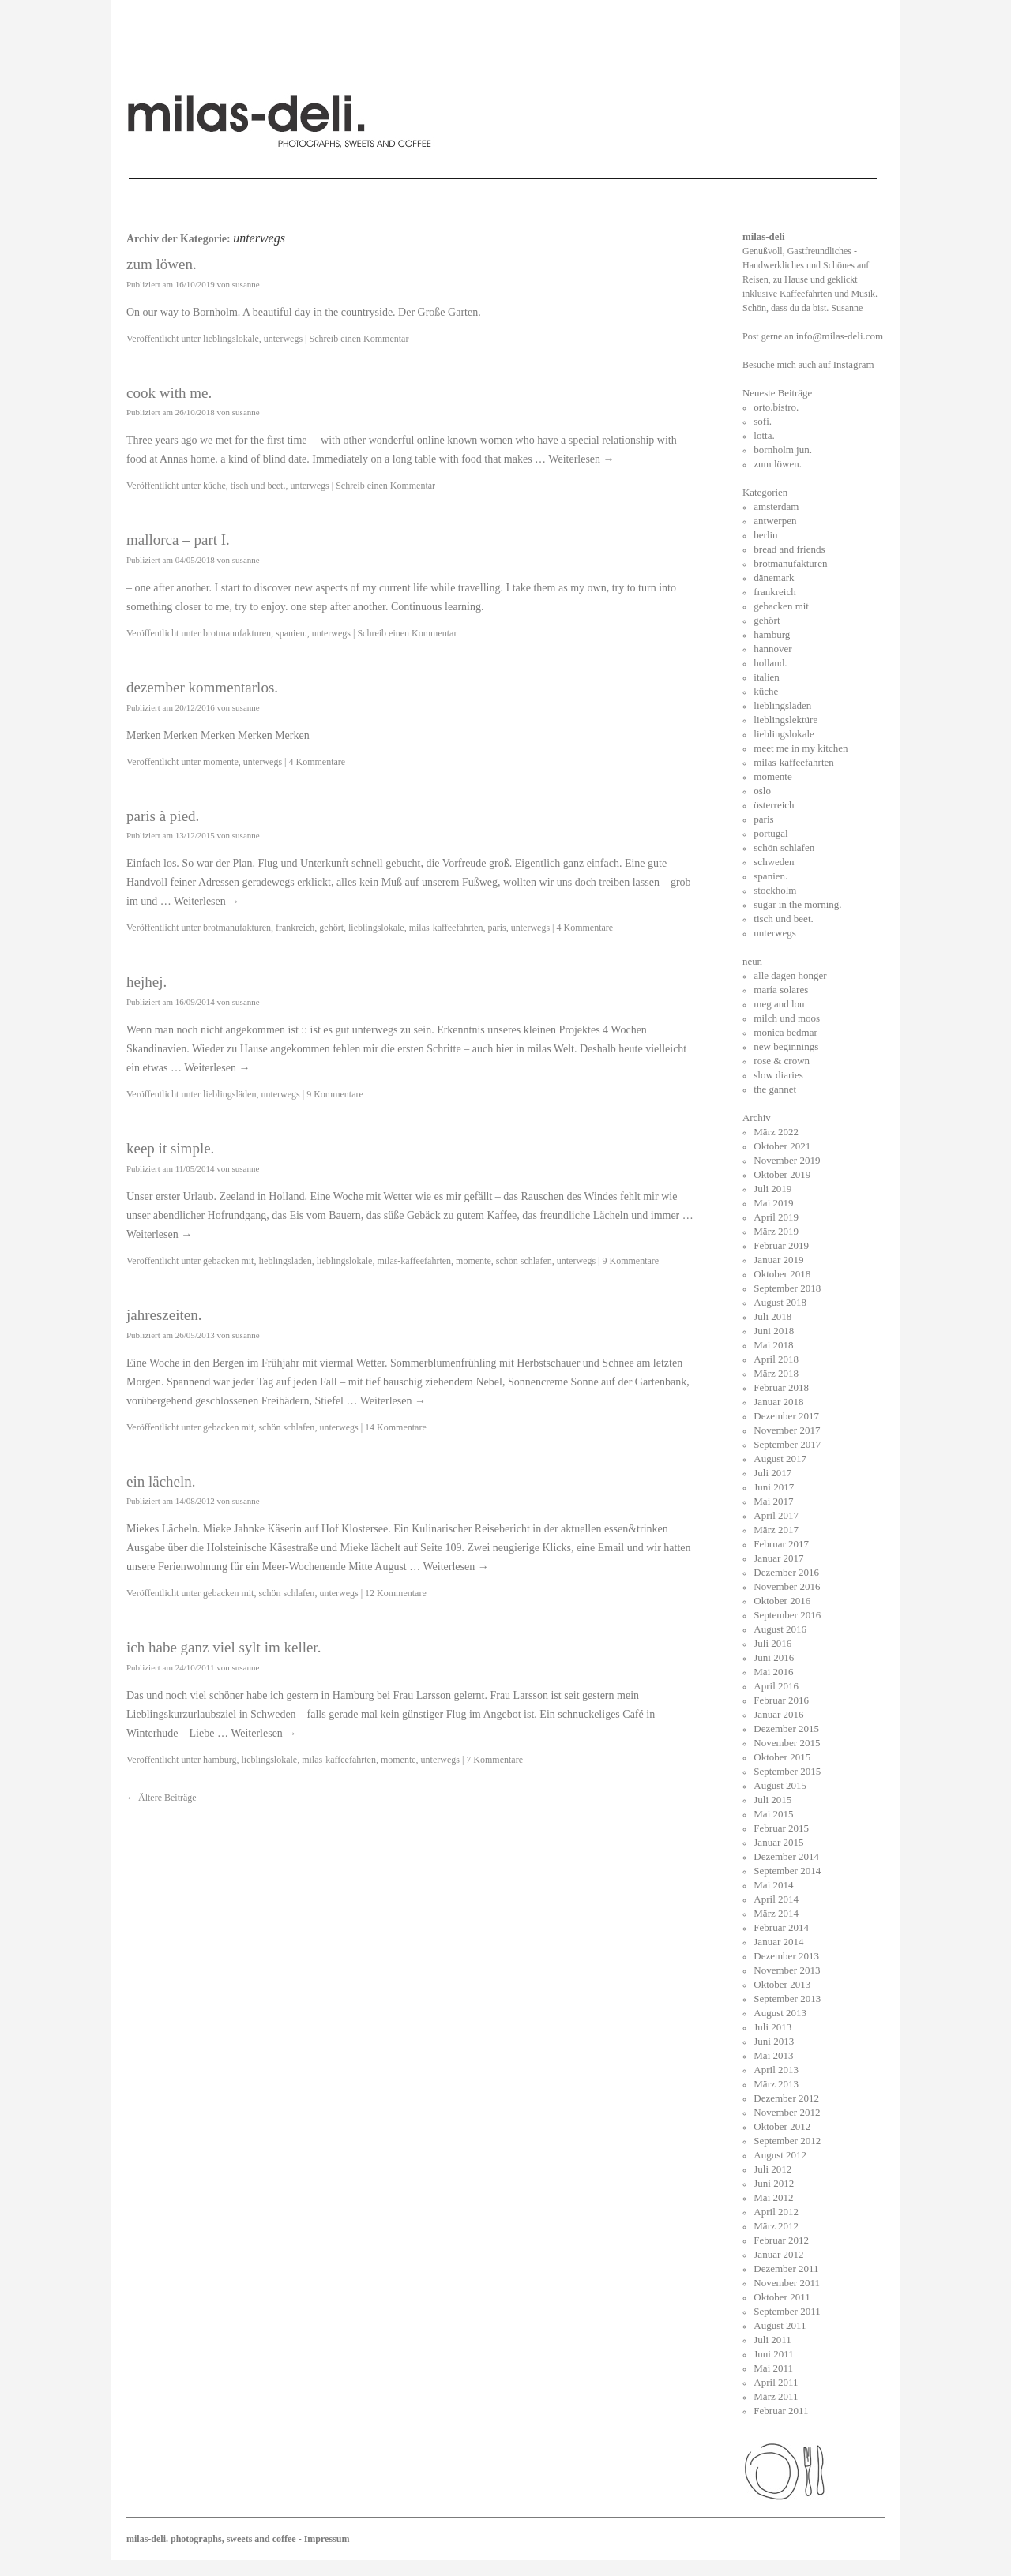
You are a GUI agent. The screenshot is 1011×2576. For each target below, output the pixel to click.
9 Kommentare (334, 1094)
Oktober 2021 (782, 1146)
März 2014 (776, 1913)
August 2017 (780, 1458)
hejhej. (146, 981)
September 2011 (787, 2311)
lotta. (764, 435)
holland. (770, 663)
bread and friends (789, 549)
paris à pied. (162, 816)
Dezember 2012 (786, 2098)
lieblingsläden (229, 1094)
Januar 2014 (778, 1942)
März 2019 (776, 1231)
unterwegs (283, 338)
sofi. (763, 421)
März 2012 (776, 2226)
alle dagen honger (790, 975)
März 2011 (776, 2396)
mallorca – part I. (178, 539)
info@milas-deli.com (840, 336)
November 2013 (787, 1970)
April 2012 (776, 2212)
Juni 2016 (774, 1657)
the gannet (775, 1089)
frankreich (295, 927)
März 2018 (776, 1373)
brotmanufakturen (237, 633)
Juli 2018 (772, 1316)
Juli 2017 (772, 1473)
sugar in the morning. (797, 904)
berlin (765, 535)
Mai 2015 (773, 1814)
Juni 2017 (774, 1487)
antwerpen (775, 521)
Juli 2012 (772, 2169)
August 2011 (780, 2325)
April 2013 (776, 2069)
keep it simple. (170, 1148)
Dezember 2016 (786, 1572)
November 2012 (787, 2112)
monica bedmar (785, 1032)
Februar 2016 (781, 1700)
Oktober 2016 (782, 1601)
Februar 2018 (781, 1387)
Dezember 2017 (786, 1416)
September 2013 (787, 1998)
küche (214, 485)
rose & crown (782, 1061)
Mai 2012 (773, 2197)
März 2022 (776, 1132)
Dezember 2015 (786, 1728)
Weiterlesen (581, 459)
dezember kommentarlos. (202, 687)
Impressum (327, 2538)
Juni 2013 (774, 2041)
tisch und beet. (258, 485)
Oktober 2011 (782, 2297)
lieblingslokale (231, 338)
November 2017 (787, 1430)
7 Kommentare (494, 1759)
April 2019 (776, 1217)
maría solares (781, 990)
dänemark (774, 577)
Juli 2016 (772, 1643)
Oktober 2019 (782, 1174)
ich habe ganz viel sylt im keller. (223, 1647)
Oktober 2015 (782, 1757)
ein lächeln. (161, 1481)
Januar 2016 (778, 1714)
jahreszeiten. (163, 1315)
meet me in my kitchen (801, 748)
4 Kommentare (316, 761)
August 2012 (780, 2155)
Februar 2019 (781, 1245)
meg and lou (779, 1004)
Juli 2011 (772, 2339)
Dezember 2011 (786, 2268)
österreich (774, 805)
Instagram (853, 364)
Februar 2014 (781, 1927)
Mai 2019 (773, 1203)
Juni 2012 (774, 2183)
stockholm (775, 890)
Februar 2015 (781, 1828)
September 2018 (787, 1288)
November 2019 (787, 1160)
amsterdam (776, 506)
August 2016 (780, 1629)
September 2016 (787, 1615)
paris (496, 927)
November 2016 (787, 1586)
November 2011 (787, 2283)
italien (767, 677)
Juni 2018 (774, 1331)
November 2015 (787, 1743)
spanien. (291, 633)
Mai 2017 (773, 1501)
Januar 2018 (778, 1402)
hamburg (219, 1759)
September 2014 (787, 1871)
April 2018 (776, 1359)
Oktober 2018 (782, 1274)
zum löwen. (161, 264)
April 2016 (776, 1686)
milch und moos (787, 1018)
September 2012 (787, 2141)
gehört (331, 927)
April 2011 (776, 2382)
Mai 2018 (773, 1345)
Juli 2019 (772, 1188)
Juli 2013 (772, 2027)
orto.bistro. (776, 407)
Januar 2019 (778, 1260)
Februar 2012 (781, 2240)
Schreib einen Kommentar (358, 338)
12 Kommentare (396, 1593)
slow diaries (778, 1075)
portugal (770, 833)
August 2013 (780, 2013)
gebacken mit (228, 1260)
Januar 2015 (778, 1842)
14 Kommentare (396, 1427)
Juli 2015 (772, 1799)
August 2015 (780, 1785)
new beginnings (786, 1046)
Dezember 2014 (786, 1856)
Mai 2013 (773, 2055)
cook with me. (169, 392)
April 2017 (776, 1515)
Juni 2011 (773, 2354)
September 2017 (787, 1444)
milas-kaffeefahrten (446, 927)
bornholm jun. (783, 450)
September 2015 (787, 1771)
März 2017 (776, 1529)
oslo (762, 791)
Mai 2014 (773, 1885)
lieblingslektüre (785, 720)
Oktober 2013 (782, 1984)
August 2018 (780, 1302)
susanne (246, 284)
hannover (772, 648)
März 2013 (776, 2084)
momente (221, 761)
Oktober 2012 (782, 2126)
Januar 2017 (778, 1558)
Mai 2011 (773, 2368)
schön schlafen (524, 1260)
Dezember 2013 (786, 1956)
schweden (774, 862)
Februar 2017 (781, 1544)
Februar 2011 (781, 2411)
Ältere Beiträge (161, 1797)
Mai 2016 (773, 1672)
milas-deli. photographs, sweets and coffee (212, 2538)
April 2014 (776, 1899)
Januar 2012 (778, 2254)
